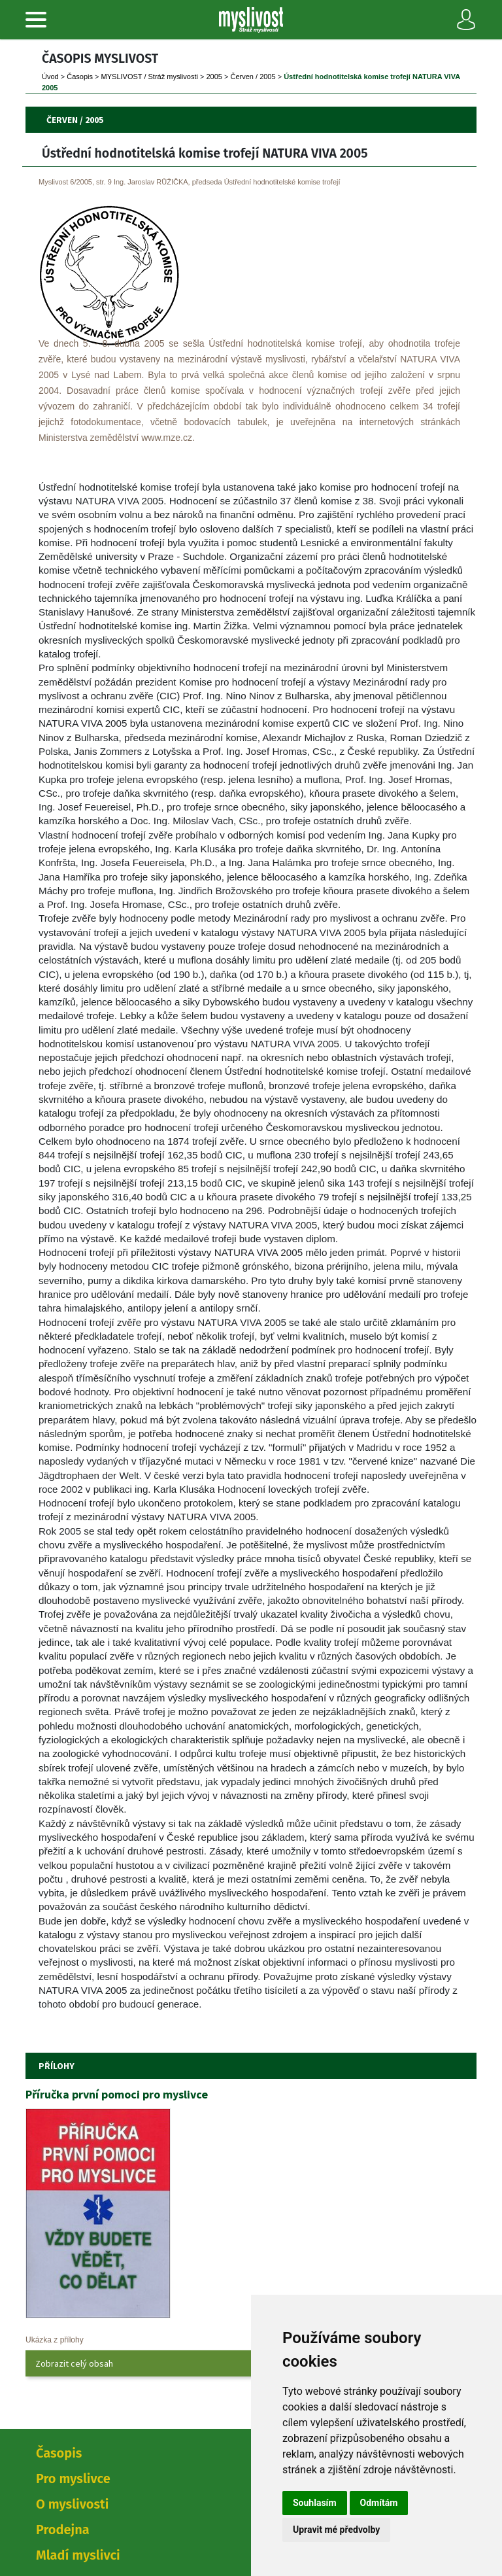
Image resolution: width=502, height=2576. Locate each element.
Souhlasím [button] (315, 2503)
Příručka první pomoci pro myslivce (116, 2094)
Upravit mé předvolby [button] (336, 2529)
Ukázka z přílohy (54, 2339)
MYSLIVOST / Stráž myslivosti (149, 76)
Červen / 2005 (253, 76)
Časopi (80, 76)
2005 (214, 76)
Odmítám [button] (379, 2503)
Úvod (50, 76)
